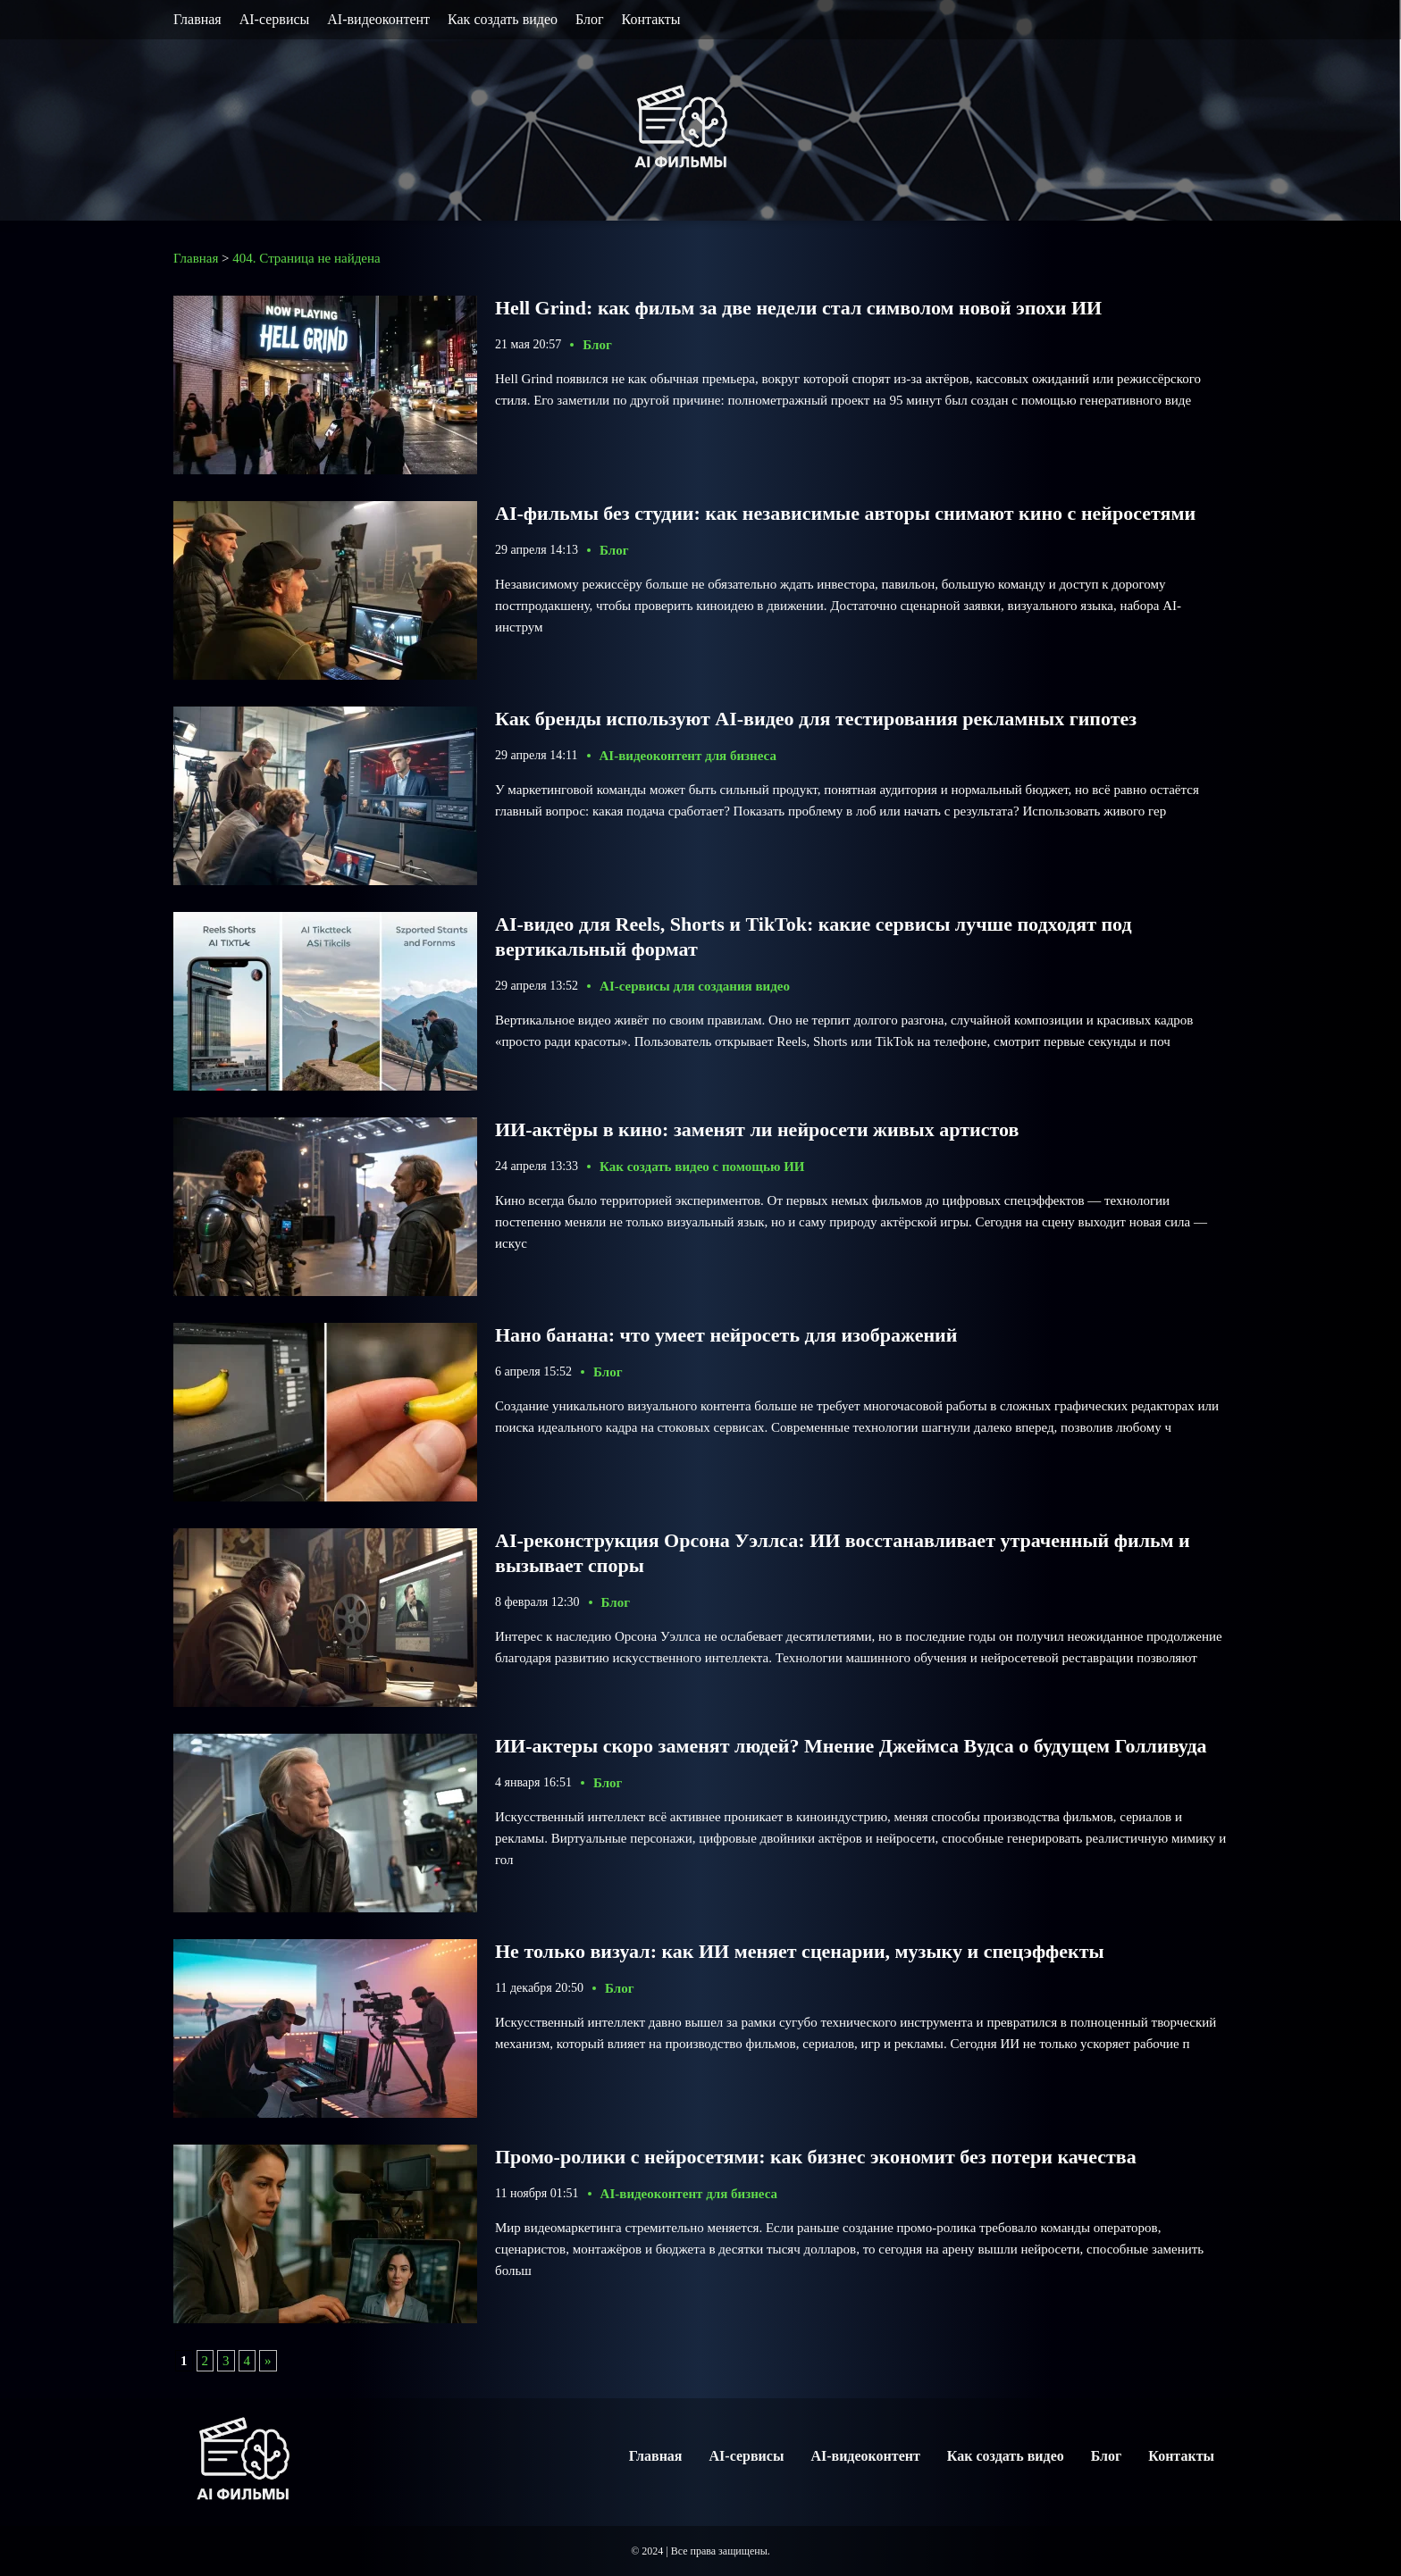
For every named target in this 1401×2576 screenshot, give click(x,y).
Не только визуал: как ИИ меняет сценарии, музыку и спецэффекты (799, 1951)
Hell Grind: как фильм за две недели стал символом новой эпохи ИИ (798, 308)
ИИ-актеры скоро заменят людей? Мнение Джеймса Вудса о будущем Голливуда (851, 1746)
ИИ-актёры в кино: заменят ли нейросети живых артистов (757, 1129)
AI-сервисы (274, 19)
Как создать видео (503, 19)
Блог (589, 19)
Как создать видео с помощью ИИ (702, 1166)
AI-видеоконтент (378, 19)
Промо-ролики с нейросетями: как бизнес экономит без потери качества (816, 2156)
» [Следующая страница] (268, 2361)
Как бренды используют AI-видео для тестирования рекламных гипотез (816, 718)
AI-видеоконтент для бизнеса (688, 756)
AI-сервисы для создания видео (695, 986)
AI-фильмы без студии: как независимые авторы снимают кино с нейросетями (845, 513)
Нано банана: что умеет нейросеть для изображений (726, 1335)
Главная (197, 19)
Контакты (651, 19)
